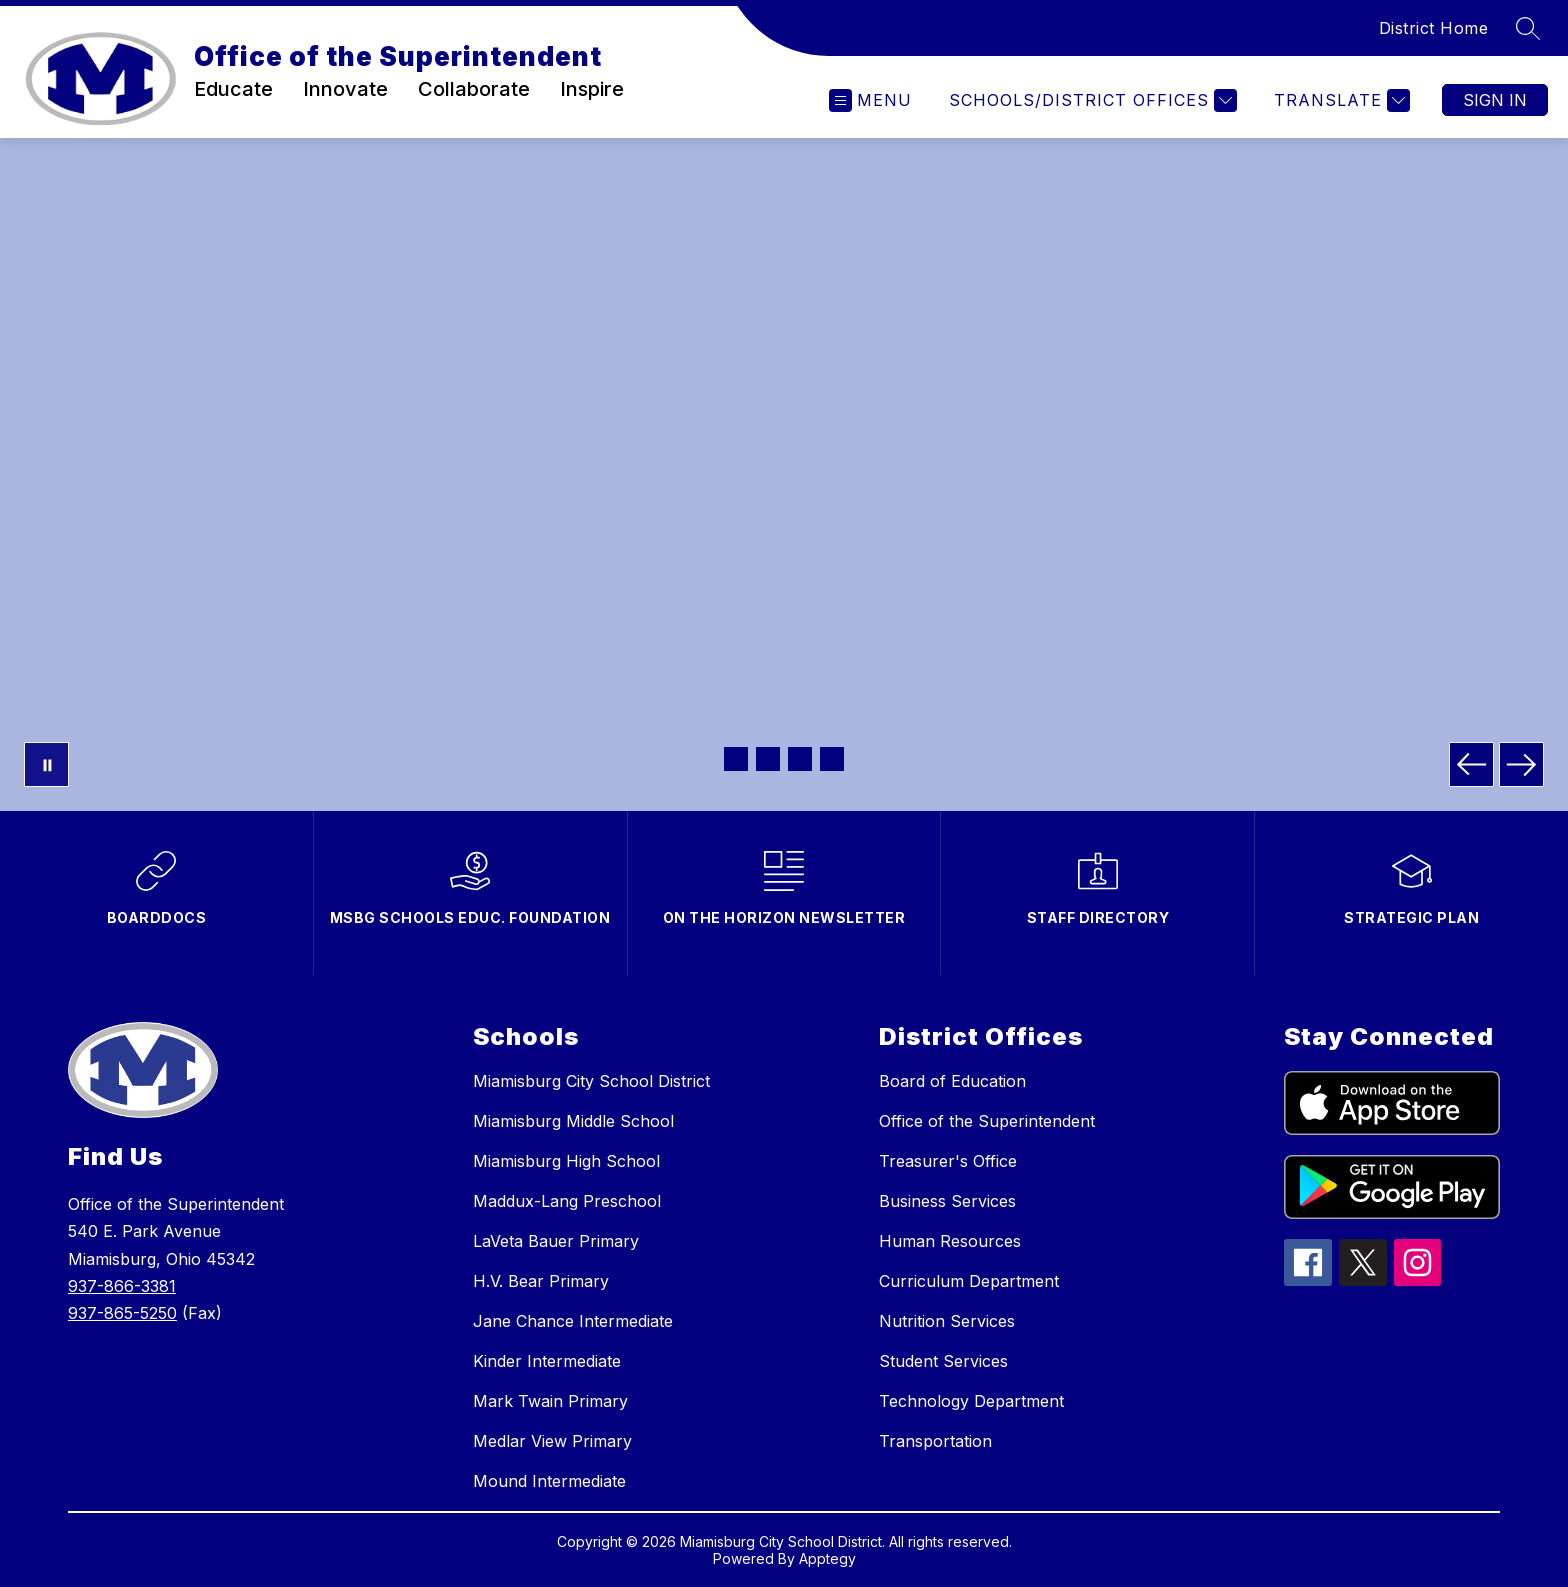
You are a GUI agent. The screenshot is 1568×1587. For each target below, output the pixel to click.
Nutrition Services (947, 1321)
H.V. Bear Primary (541, 1281)
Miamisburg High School (566, 1161)
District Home (1434, 28)
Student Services (943, 1361)
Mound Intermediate (549, 1481)
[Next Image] (1521, 764)
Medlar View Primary (552, 1441)
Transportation (935, 1441)
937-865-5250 (122, 1313)
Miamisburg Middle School (573, 1121)
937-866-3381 (122, 1286)
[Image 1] (736, 759)
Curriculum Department (969, 1281)
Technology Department (971, 1401)
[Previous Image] (1471, 764)
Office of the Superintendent (987, 1121)
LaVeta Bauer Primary (556, 1241)
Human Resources (950, 1241)
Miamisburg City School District (591, 1081)
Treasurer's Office (948, 1161)
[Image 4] (832, 759)
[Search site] (1528, 28)
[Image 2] (768, 759)
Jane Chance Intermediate (573, 1321)
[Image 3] (800, 759)
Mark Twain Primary (550, 1401)
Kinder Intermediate (547, 1361)
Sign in (1495, 100)
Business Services (947, 1201)
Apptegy (827, 1558)
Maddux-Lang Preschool (567, 1201)
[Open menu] (870, 100)
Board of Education (952, 1081)
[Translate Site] (1339, 100)
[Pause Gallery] (46, 764)
